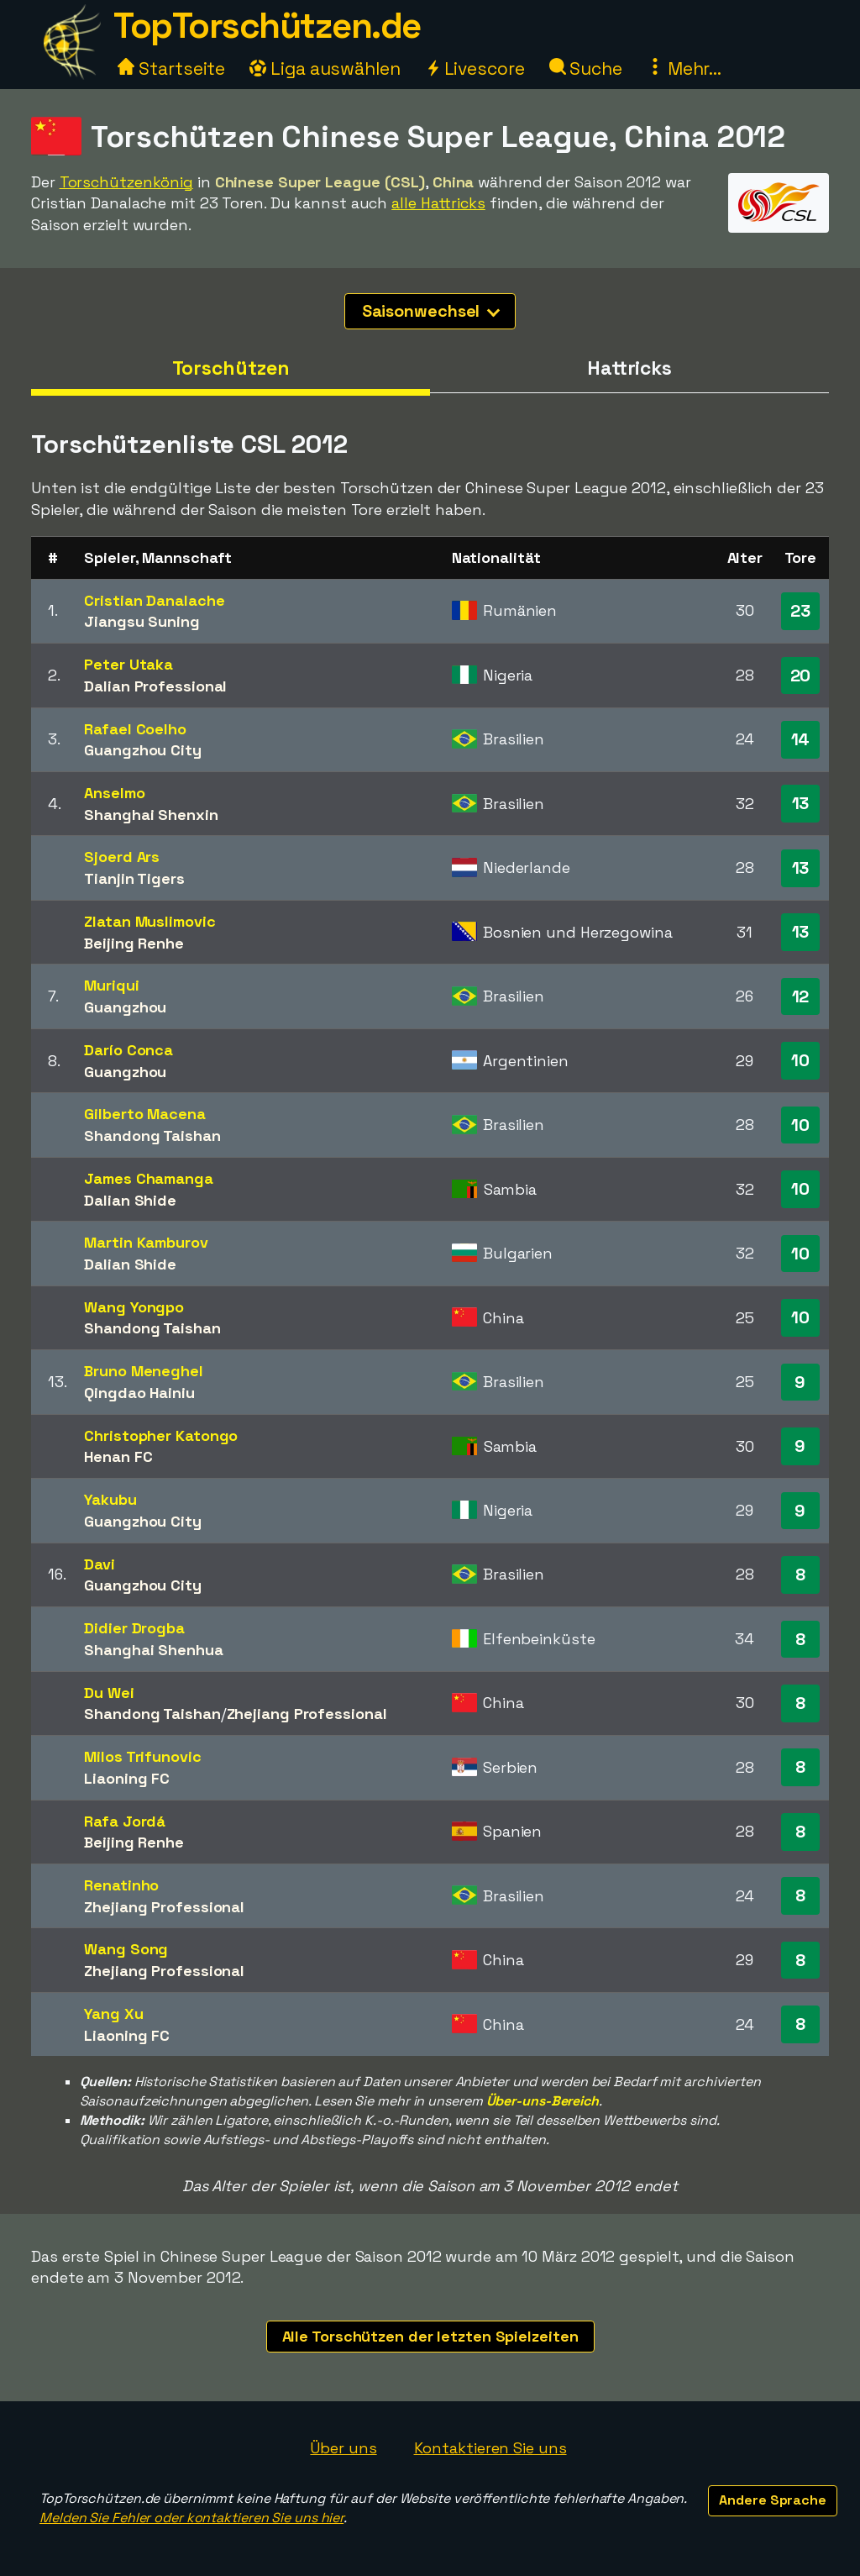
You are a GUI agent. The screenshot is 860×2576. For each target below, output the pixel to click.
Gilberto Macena (145, 1113)
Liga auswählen (325, 68)
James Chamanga (148, 1178)
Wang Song (126, 1948)
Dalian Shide (130, 1200)
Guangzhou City (143, 750)
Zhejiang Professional (307, 1713)
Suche (585, 68)
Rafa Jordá (124, 1821)
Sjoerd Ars (122, 856)
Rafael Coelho (135, 729)
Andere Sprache (772, 2500)
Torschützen (231, 368)
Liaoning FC (127, 1778)
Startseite (171, 68)
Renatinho (121, 1885)
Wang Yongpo (134, 1307)
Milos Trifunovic (142, 1756)
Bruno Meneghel (143, 1370)
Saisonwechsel (431, 311)
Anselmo (114, 792)
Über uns (343, 2448)
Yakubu (110, 1499)
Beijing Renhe (134, 943)
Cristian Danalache (154, 600)
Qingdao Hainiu (139, 1392)
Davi (99, 1564)
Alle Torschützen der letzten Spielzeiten (430, 2336)
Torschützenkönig (126, 182)
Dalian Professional (155, 686)
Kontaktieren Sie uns (490, 2448)
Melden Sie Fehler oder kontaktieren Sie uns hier (191, 2517)
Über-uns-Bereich (542, 2101)
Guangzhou (125, 1007)
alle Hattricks (438, 203)
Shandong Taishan (152, 1135)
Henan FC (118, 1456)
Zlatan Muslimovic (149, 921)
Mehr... (684, 68)
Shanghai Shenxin (151, 814)
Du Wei (109, 1692)
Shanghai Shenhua (153, 1649)
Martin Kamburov (146, 1242)
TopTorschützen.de (267, 25)
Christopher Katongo (161, 1435)
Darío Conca (128, 1049)
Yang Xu (113, 2013)
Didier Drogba (134, 1628)
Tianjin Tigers (134, 878)
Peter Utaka (128, 664)
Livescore (475, 68)
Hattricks (629, 368)
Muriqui (111, 985)
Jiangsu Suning (142, 621)
